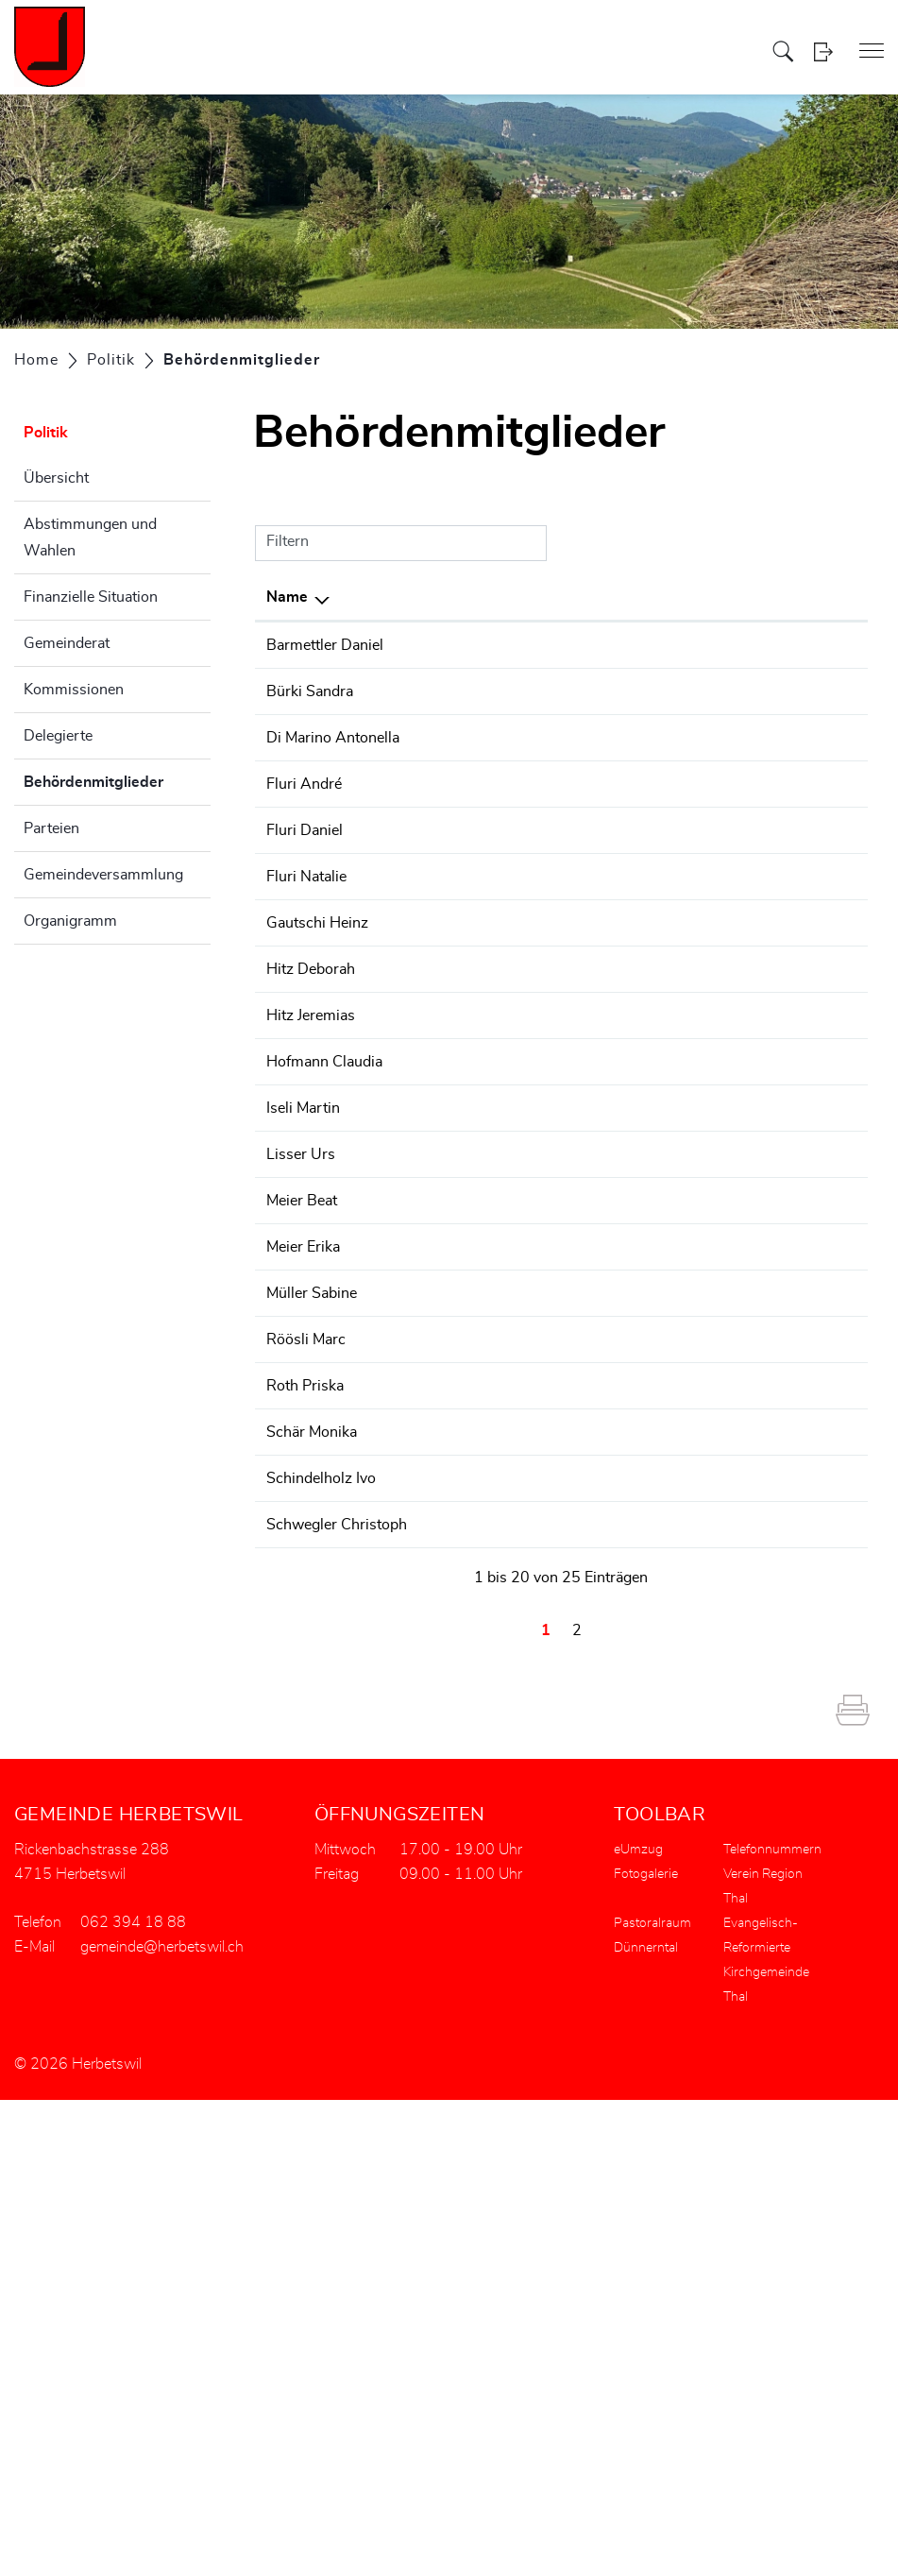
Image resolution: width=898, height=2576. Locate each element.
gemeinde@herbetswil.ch (162, 2423)
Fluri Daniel (304, 1011)
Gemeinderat (67, 643)
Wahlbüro (599, 1011)
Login (823, 51)
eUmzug (638, 2325)
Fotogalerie (646, 2350)
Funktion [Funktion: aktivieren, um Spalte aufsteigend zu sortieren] (405, 597)
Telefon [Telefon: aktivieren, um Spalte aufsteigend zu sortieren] (776, 597)
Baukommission (620, 1332)
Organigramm (70, 921)
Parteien (51, 828)
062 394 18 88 (803, 736)
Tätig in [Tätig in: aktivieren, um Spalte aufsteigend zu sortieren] (592, 597)
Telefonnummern (772, 2325)
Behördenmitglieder (117, 779)
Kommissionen (74, 689)
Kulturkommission (627, 851)
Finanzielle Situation (91, 597)
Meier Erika (303, 1609)
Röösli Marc (306, 1724)
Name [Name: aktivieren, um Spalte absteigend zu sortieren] (287, 597)
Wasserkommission (633, 965)
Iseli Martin (303, 1470)
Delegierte (58, 735)
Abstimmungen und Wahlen (90, 537)
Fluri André (304, 920)
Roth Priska (305, 1771)
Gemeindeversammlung (103, 874)
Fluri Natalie (306, 1058)
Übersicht (56, 478)
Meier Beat (301, 1563)
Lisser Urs (300, 1517)
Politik (46, 432)
